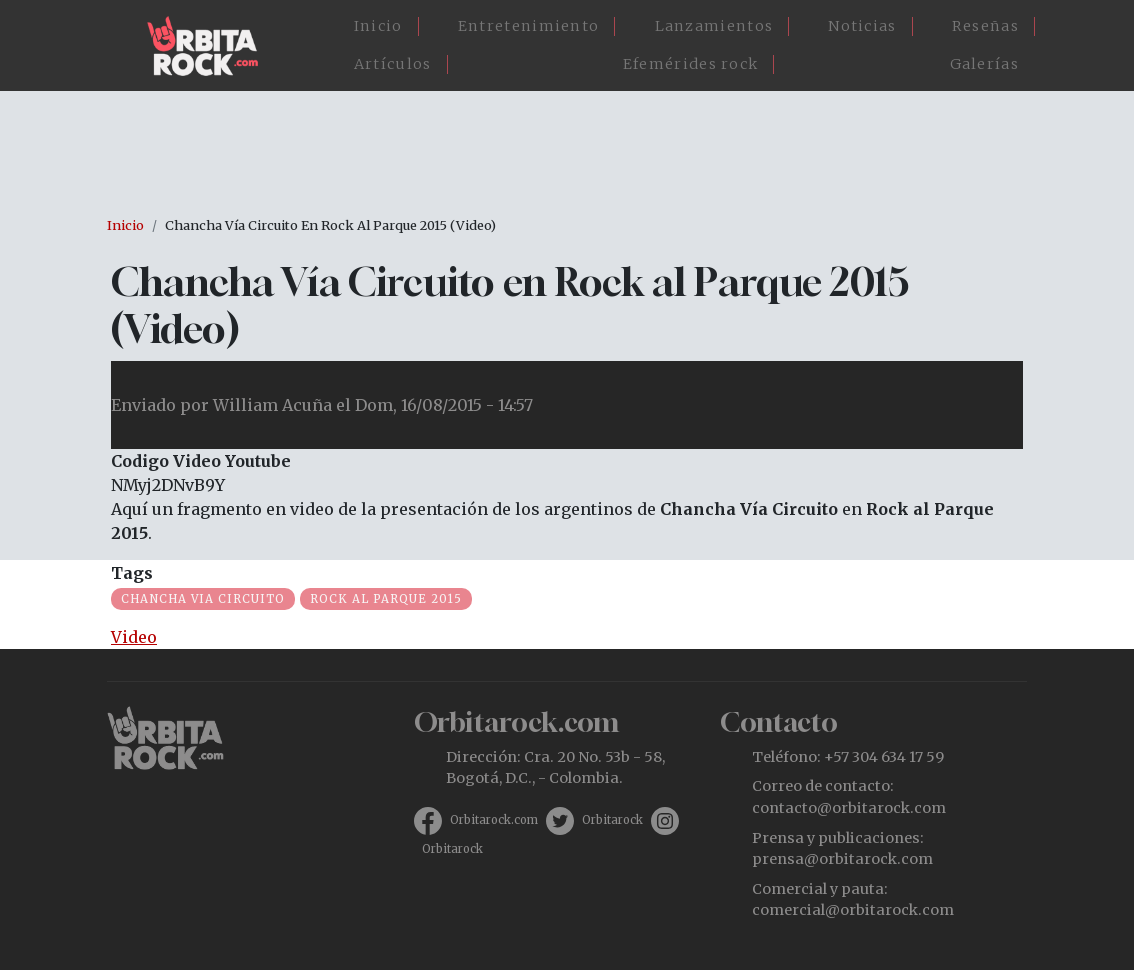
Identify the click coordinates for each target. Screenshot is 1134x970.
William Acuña (272, 405)
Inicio (378, 26)
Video (134, 637)
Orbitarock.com (494, 820)
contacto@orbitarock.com (849, 808)
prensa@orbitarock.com (842, 859)
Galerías (984, 64)
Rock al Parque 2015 (386, 599)
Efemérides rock (691, 64)
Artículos (393, 64)
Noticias (862, 26)
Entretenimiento (529, 26)
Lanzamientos (714, 26)
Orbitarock (612, 820)
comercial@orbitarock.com (853, 910)
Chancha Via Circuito (203, 599)
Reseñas (985, 26)
